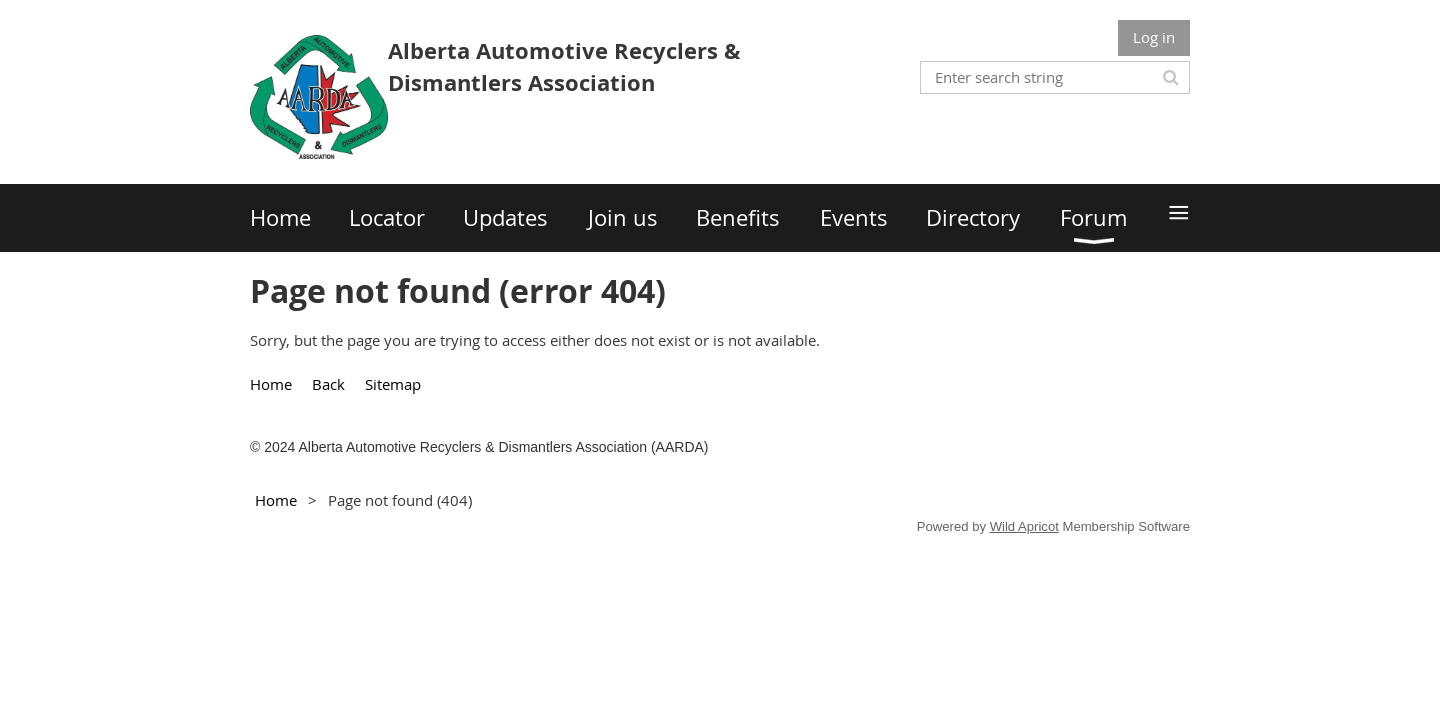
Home (271, 384)
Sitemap (393, 384)
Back (328, 384)
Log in (1154, 37)
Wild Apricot (1024, 526)
